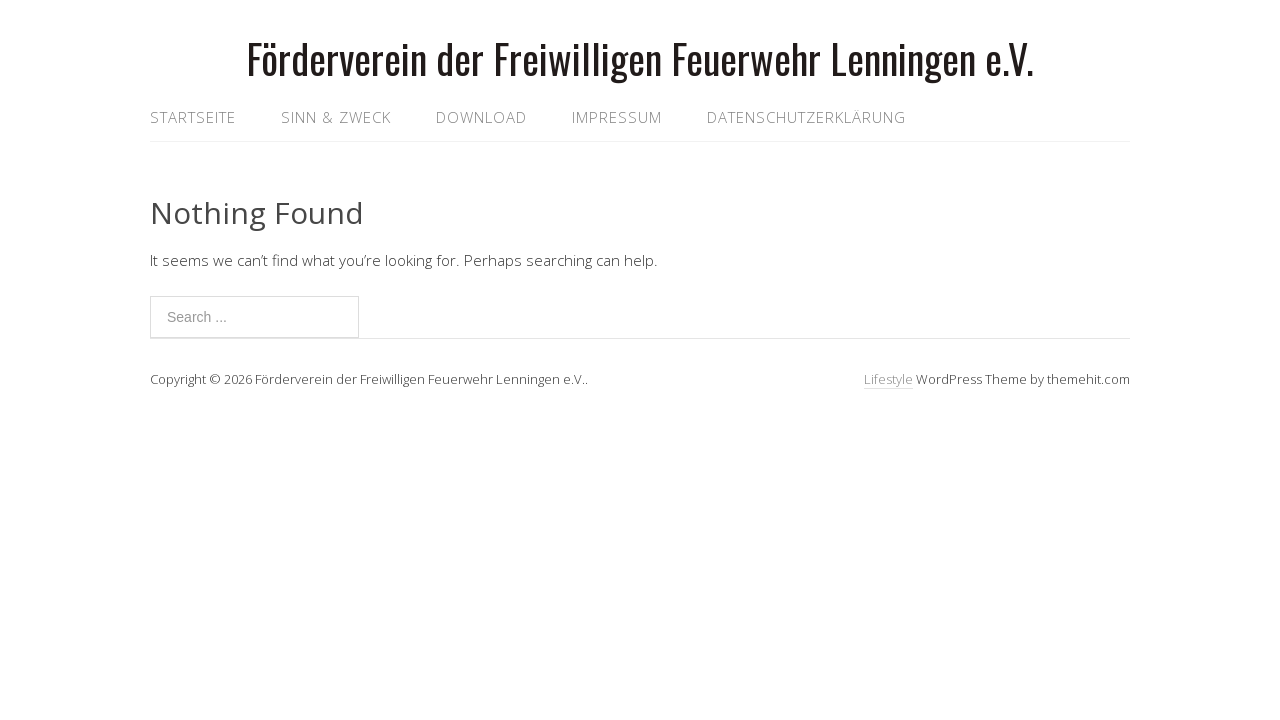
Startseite (193, 117)
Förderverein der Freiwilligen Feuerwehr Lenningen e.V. (640, 58)
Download (481, 117)
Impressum (617, 117)
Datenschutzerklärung (806, 117)
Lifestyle (888, 379)
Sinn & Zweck (336, 117)
